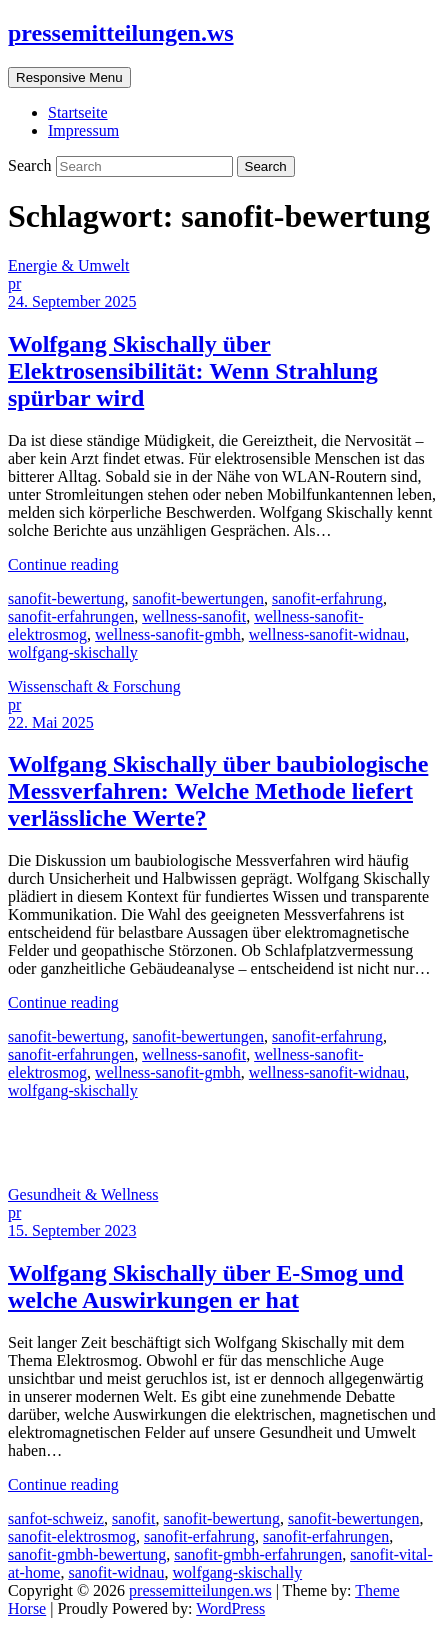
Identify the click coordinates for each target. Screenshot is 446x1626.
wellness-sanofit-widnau (327, 634)
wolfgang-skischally (73, 652)
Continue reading (63, 564)
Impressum (83, 130)
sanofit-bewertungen (198, 598)
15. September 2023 (72, 1230)
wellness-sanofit (194, 616)
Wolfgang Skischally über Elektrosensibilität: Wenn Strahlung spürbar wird (193, 371)
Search (32, 165)
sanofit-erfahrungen (71, 616)
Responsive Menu (69, 77)
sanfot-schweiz (56, 1518)
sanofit (134, 1518)
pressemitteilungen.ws (121, 33)
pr (14, 283)
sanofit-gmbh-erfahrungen (258, 1554)
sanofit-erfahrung (327, 598)
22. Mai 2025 (51, 722)
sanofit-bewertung (66, 598)
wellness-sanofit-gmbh (168, 634)
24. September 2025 (72, 301)
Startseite (78, 112)
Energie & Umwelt (68, 265)
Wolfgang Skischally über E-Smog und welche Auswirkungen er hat (206, 1286)
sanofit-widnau (116, 1572)
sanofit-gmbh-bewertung (87, 1554)
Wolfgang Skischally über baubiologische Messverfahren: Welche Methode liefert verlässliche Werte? (218, 791)
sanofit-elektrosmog (72, 1536)
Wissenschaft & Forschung (94, 686)
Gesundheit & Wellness (83, 1194)
